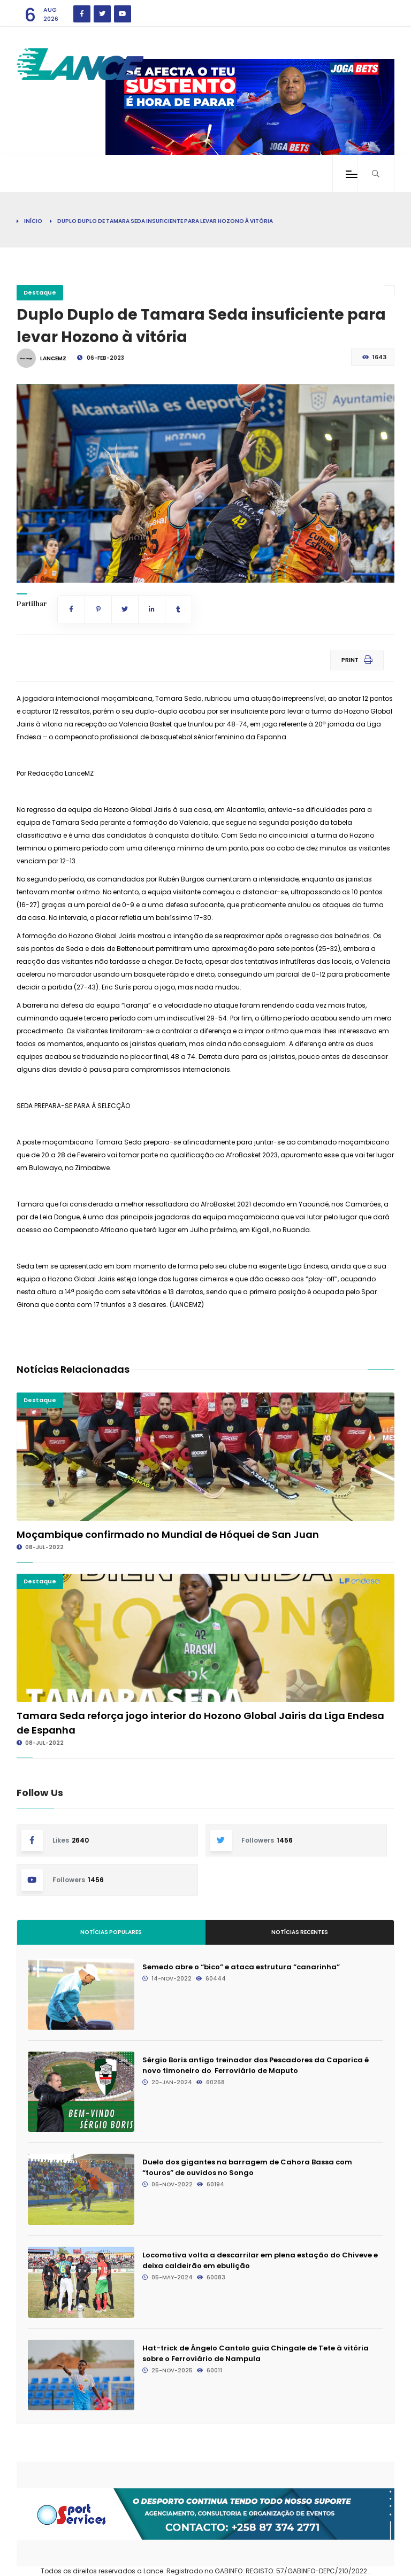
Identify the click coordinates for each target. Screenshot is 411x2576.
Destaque (40, 292)
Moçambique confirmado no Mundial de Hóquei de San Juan (168, 1534)
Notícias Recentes (299, 1932)
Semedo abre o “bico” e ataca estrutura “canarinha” (241, 1967)
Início (33, 221)
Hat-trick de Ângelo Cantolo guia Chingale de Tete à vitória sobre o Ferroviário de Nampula (255, 2353)
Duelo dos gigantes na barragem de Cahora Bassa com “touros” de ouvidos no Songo (247, 2167)
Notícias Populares (111, 1932)
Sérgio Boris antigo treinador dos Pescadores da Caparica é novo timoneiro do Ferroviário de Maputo (255, 2065)
